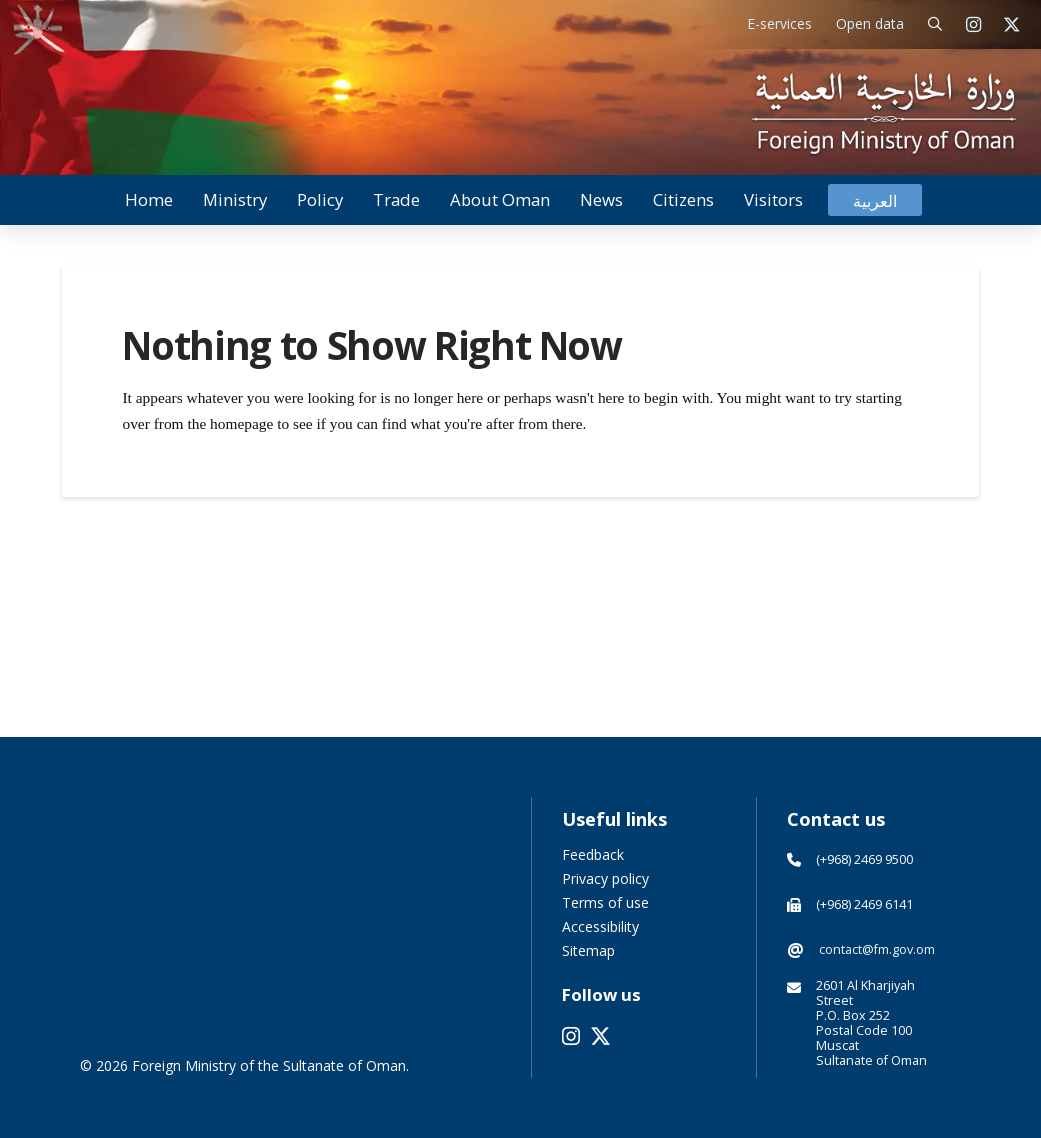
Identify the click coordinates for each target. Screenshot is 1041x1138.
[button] (935, 24)
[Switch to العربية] (875, 200)
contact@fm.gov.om (877, 949)
